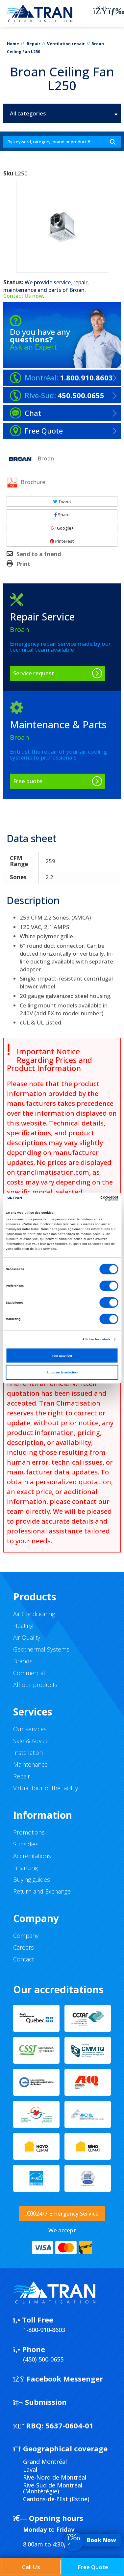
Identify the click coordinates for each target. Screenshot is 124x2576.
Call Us (31, 2567)
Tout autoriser (62, 1355)
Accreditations (32, 1856)
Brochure (26, 482)
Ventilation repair (66, 44)
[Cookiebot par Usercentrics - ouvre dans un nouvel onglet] (90, 1198)
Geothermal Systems (41, 1649)
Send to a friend (38, 554)
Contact (23, 1959)
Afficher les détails (96, 1339)
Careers (23, 1947)
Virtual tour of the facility (45, 1788)
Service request (33, 673)
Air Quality (26, 1637)
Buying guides (31, 1879)
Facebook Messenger (58, 2378)
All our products (35, 1685)
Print (23, 564)
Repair (33, 44)
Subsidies (25, 1844)
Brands (23, 1661)
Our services (30, 1729)
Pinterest (62, 541)
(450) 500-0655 (43, 2359)
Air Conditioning (34, 1614)
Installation (28, 1752)
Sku (8, 173)
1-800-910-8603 (44, 2330)
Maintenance (30, 1764)
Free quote (27, 781)
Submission (40, 2402)
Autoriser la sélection (62, 1372)
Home (13, 44)
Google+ (62, 528)
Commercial (29, 1673)
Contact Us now (23, 295)
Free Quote (93, 2567)
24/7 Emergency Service (62, 2213)
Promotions (29, 1832)
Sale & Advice (31, 1741)
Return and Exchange (42, 1891)
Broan (77, 290)
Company (25, 1935)
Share (62, 514)
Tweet (62, 501)
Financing (25, 1868)
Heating (23, 1626)
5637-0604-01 (53, 2425)
